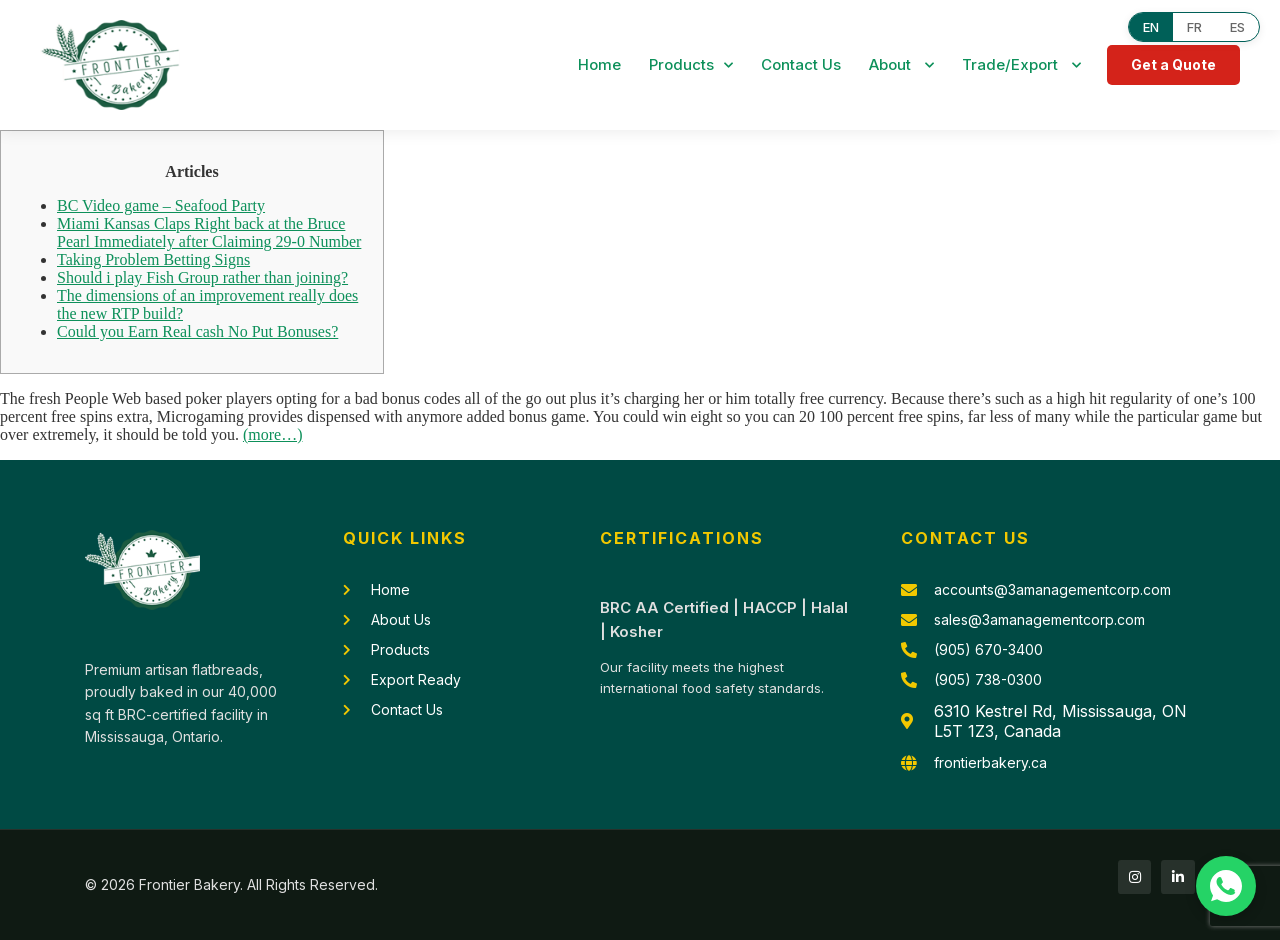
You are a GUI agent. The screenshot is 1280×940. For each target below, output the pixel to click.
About (901, 65)
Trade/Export (1021, 65)
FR (1194, 27)
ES (1237, 27)
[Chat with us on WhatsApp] (1226, 886)
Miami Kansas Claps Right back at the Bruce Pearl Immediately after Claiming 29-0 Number (209, 232)
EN (1151, 27)
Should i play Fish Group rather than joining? (202, 277)
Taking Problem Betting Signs (153, 259)
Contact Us (801, 64)
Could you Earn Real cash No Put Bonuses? (197, 331)
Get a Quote (1173, 64)
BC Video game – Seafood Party (161, 205)
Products (691, 65)
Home (599, 64)
